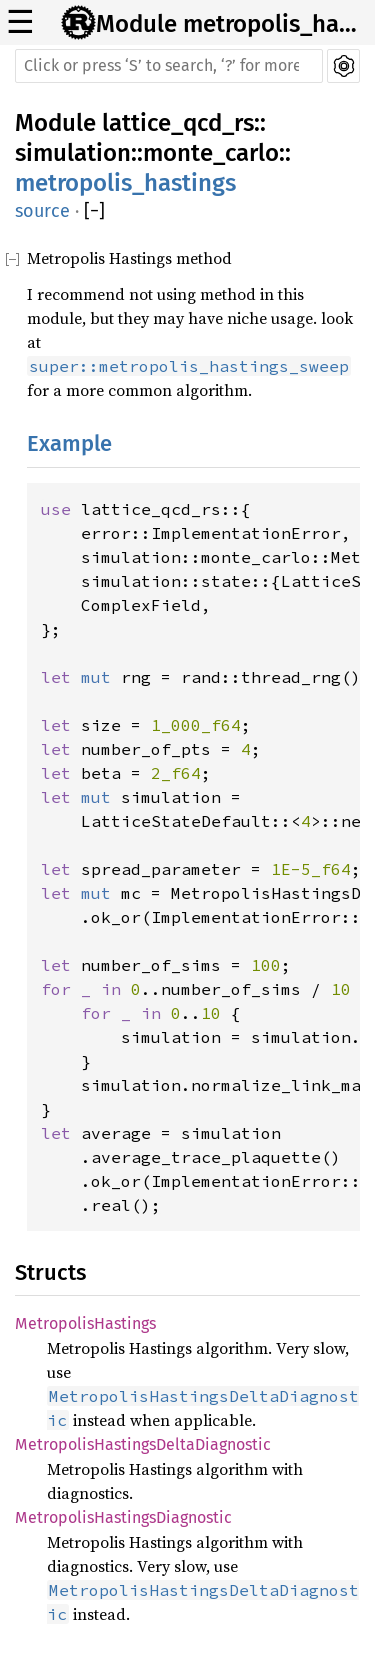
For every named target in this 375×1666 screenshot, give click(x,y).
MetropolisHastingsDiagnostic (123, 1517)
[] (94, 211)
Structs (50, 1272)
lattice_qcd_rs (178, 123)
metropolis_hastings (125, 183)
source (42, 211)
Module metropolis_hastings (229, 24)
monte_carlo (211, 153)
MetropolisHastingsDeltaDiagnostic (143, 1444)
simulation (73, 153)
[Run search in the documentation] (169, 66)
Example (69, 443)
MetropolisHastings (85, 1323)
